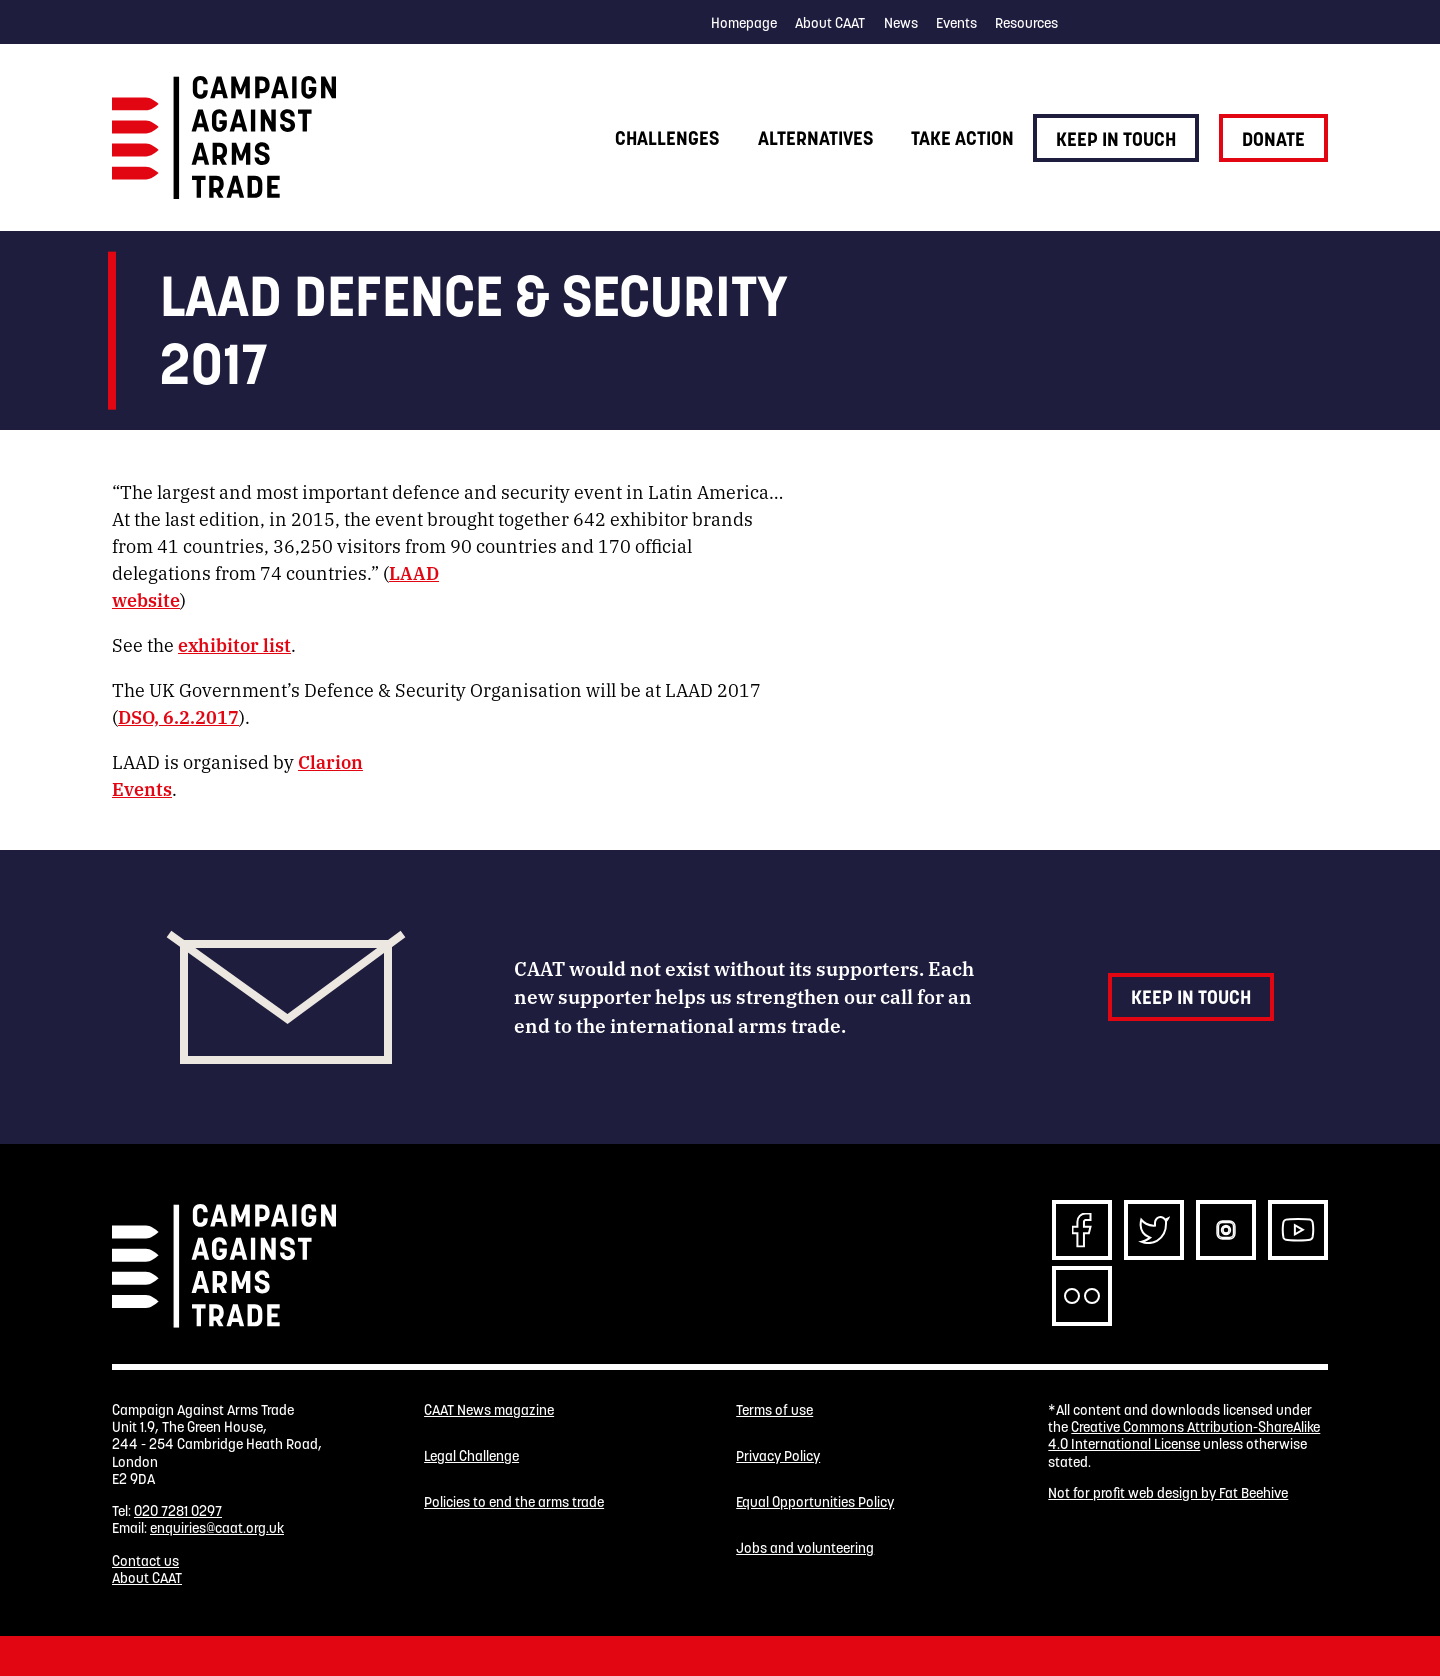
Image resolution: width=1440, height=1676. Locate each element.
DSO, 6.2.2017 (178, 716)
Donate (1273, 139)
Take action (962, 138)
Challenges (667, 138)
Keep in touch (1116, 139)
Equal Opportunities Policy (815, 1502)
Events (956, 23)
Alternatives (815, 138)
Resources (1026, 23)
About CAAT (830, 23)
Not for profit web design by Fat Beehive (1168, 1493)
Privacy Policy (778, 1456)
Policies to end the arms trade (514, 1502)
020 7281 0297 (178, 1511)
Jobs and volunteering (805, 1548)
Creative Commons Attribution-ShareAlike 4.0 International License (1184, 1435)
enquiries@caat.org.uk (217, 1528)
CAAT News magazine (489, 1410)
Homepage (744, 23)
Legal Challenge (471, 1456)
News (901, 23)
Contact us (145, 1561)
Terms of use (774, 1410)
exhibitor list (234, 644)
